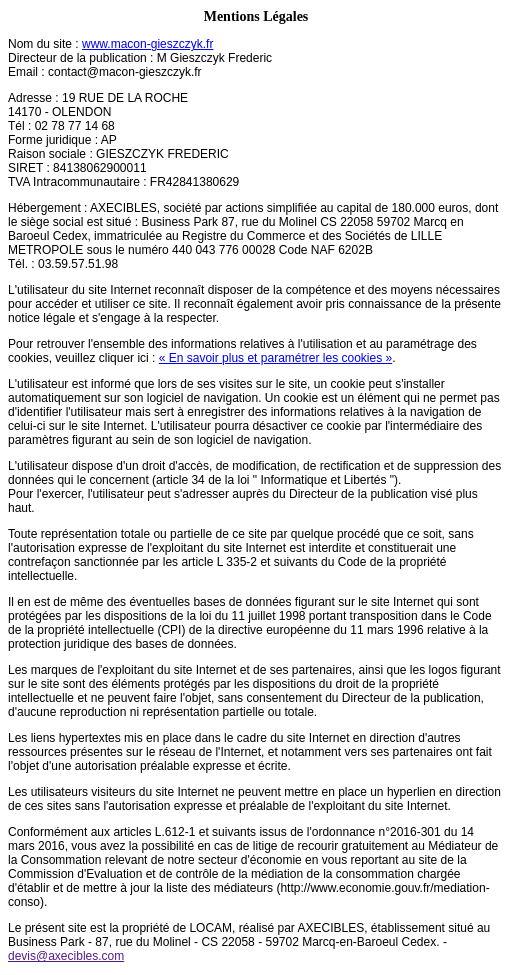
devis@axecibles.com (66, 956)
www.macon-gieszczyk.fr (147, 44)
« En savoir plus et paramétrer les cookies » (275, 358)
